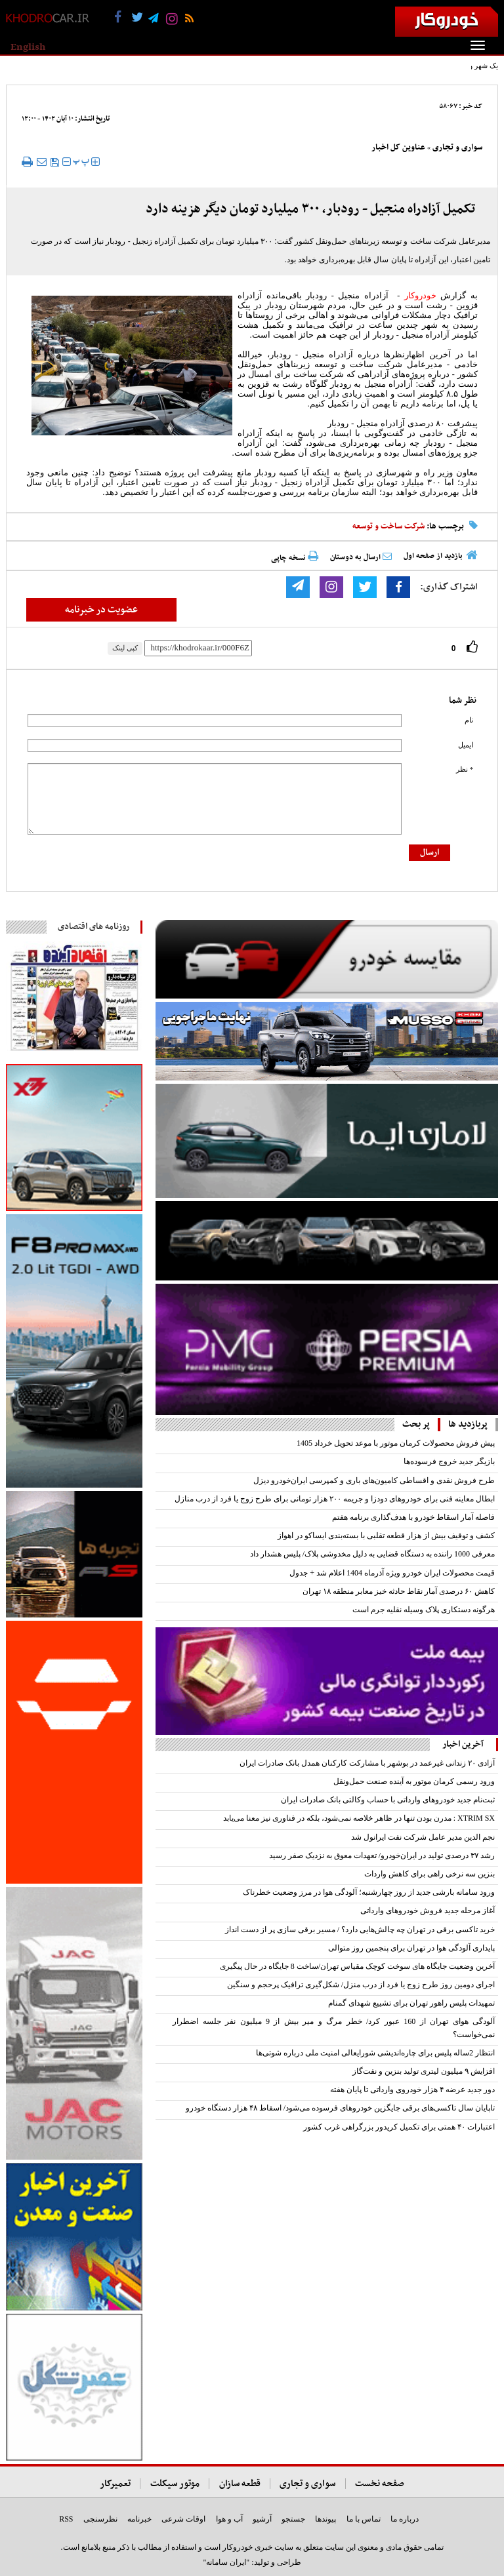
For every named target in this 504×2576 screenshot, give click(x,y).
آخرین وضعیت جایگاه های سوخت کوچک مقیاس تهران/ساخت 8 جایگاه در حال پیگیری (357, 1966)
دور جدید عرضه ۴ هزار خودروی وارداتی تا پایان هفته (412, 2089)
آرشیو (262, 2519)
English (27, 47)
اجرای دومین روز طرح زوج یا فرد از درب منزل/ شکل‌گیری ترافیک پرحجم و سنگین (361, 1984)
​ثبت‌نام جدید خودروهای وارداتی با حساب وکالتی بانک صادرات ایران (388, 1799)
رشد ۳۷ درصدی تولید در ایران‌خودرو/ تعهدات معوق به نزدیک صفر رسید (382, 1855)
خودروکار (420, 295)
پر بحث (416, 1424)
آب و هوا (229, 2519)
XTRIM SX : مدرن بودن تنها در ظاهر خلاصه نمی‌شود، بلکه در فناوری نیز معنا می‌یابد (359, 1818)
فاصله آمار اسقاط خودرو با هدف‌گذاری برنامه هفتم (413, 1517)
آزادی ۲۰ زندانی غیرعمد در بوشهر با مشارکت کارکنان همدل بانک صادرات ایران (367, 1763)
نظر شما (462, 700)
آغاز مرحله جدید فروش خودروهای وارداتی (427, 1910)
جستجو (293, 2519)
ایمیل (465, 745)
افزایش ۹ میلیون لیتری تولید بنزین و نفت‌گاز (423, 2071)
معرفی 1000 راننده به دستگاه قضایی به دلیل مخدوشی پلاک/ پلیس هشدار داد (372, 1553)
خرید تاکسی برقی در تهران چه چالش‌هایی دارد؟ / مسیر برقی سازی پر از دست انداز (360, 1929)
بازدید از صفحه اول (433, 556)
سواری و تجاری (457, 147)
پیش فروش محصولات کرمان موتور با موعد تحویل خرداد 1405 (396, 1443)
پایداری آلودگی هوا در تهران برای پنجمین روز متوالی (411, 1947)
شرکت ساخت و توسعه (388, 526)
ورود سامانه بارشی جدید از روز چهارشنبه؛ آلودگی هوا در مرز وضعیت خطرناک (369, 1892)
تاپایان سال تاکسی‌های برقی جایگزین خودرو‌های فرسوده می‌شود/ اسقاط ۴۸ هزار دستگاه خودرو (340, 2107)
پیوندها (325, 2519)
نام (469, 720)
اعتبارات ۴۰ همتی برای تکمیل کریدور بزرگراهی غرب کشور (399, 2126)
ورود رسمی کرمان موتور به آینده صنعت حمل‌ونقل (414, 1781)
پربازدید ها (468, 1424)
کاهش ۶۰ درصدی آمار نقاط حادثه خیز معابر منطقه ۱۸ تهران (399, 1591)
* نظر (464, 769)
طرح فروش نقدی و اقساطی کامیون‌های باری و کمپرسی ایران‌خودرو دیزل (374, 1480)
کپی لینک (125, 648)
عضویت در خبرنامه (101, 609)
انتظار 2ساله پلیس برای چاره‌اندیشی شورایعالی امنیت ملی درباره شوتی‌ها (375, 2052)
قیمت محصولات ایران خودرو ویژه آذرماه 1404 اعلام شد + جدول (392, 1572)
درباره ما (404, 2519)
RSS (66, 2519)
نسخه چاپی (294, 558)
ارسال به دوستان (361, 557)
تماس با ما (363, 2519)
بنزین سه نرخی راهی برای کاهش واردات (429, 1873)
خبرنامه (139, 2519)
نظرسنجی (100, 2519)
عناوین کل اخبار (398, 147)
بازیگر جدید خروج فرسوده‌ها (449, 1461)
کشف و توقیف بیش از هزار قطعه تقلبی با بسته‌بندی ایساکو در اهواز (386, 1535)
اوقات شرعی (183, 2519)
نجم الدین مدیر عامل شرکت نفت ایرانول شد (423, 1837)
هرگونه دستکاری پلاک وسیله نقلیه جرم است (423, 1609)
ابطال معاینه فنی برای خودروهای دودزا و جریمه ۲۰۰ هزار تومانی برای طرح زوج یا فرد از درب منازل (335, 1498)
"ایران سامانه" (226, 2562)
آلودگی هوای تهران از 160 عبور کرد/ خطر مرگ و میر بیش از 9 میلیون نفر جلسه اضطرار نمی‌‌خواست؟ (334, 2027)
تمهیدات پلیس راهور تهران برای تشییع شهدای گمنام (411, 2003)
